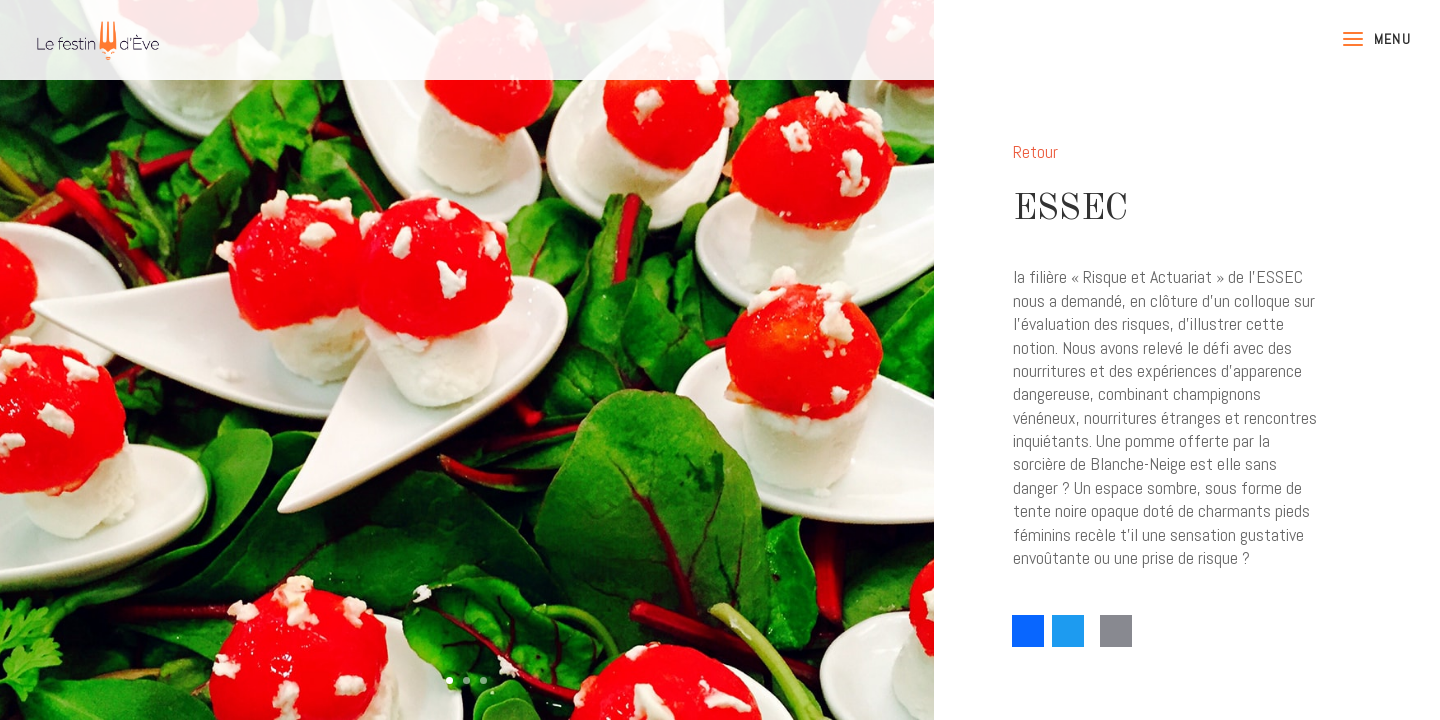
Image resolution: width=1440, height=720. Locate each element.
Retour (1035, 151)
